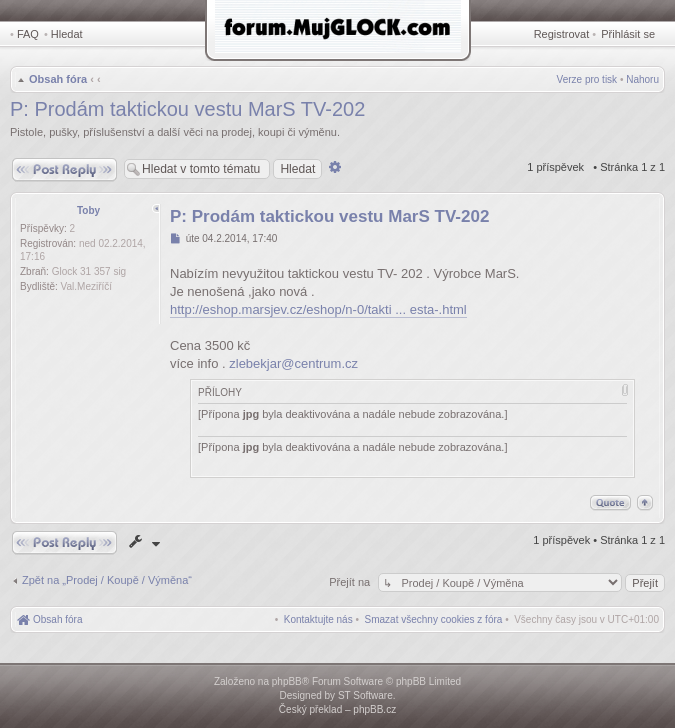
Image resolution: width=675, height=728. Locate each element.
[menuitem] (434, 619)
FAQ (28, 34)
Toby (88, 210)
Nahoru (642, 79)
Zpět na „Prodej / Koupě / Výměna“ (107, 580)
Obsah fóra (58, 79)
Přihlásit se (628, 34)
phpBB (287, 681)
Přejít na (351, 582)
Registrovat (562, 34)
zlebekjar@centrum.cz (293, 363)
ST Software (365, 695)
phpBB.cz (374, 709)
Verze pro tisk (587, 79)
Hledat (67, 34)
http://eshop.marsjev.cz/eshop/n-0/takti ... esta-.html (318, 309)
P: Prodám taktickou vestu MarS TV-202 (187, 109)
